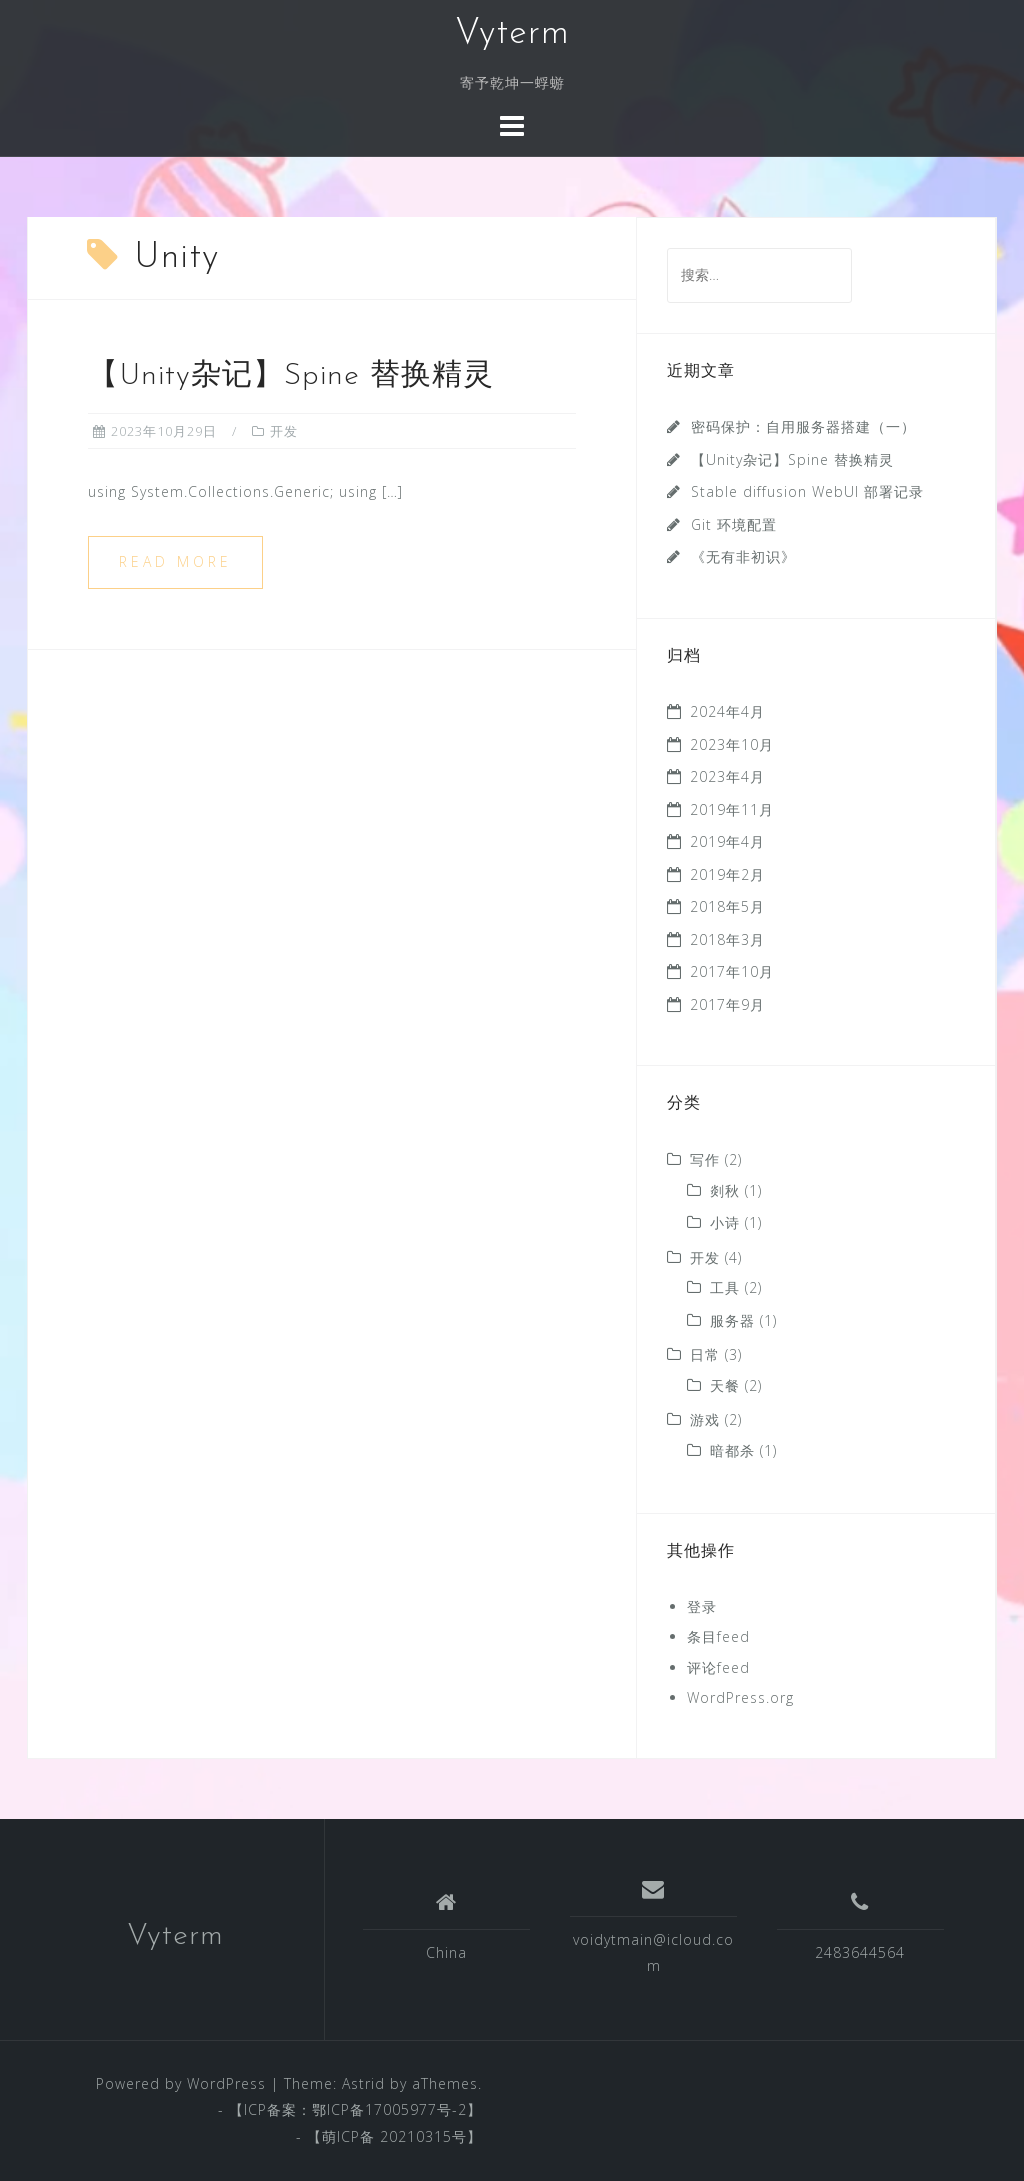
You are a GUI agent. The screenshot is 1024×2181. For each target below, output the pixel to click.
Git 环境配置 (734, 524)
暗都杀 (732, 1450)
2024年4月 (727, 711)
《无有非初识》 (743, 556)
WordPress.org (740, 1697)
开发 (284, 431)
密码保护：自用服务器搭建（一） (803, 426)
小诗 (725, 1222)
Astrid (363, 2083)
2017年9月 (727, 1004)
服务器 (732, 1320)
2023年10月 (732, 744)
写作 (705, 1159)
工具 (725, 1287)
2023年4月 (727, 776)
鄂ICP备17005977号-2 (389, 2109)
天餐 (725, 1385)
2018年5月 (727, 906)
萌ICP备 (351, 2136)
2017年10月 (732, 971)
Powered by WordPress (181, 2083)
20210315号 (423, 2136)
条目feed (718, 1636)
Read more (175, 561)
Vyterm (512, 34)
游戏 (705, 1419)
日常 (705, 1354)
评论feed (718, 1667)
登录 (702, 1606)
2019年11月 (732, 809)
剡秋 (725, 1190)
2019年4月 (727, 841)
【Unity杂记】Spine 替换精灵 (291, 376)
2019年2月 (727, 874)
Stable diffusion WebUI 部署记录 (807, 491)
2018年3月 (727, 939)
